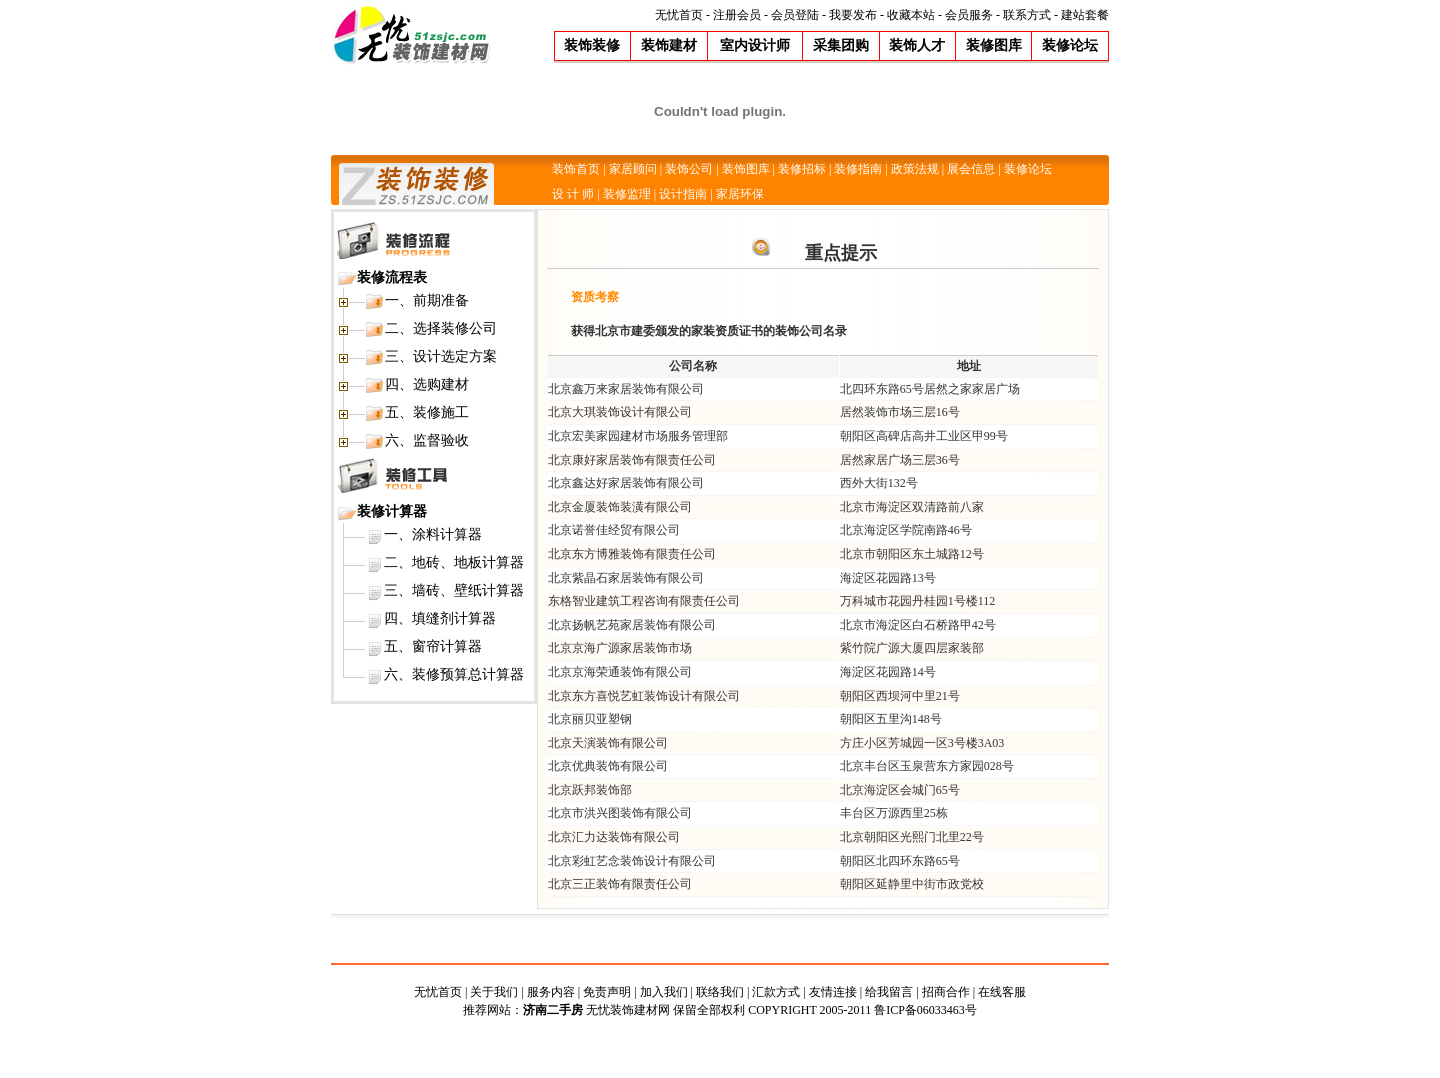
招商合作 (946, 992)
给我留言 (889, 992)
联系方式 (1027, 15)
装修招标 (802, 169)
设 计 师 (573, 194)
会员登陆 (795, 15)
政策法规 (915, 169)
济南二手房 (553, 1010)
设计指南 (683, 194)
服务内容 (551, 992)
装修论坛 (1028, 169)
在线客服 (1002, 992)
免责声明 (607, 992)
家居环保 (740, 194)
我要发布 (853, 15)
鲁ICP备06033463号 (925, 1010)
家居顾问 (633, 169)
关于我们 (494, 992)
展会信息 (971, 169)
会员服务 (969, 15)
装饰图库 (746, 169)
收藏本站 (911, 15)
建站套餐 (1085, 15)
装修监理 (627, 194)
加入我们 (664, 992)
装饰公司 (689, 169)
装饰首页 (576, 169)
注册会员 (737, 15)
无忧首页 (679, 15)
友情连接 (833, 992)
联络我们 (720, 992)
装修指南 (858, 169)
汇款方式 (776, 992)
